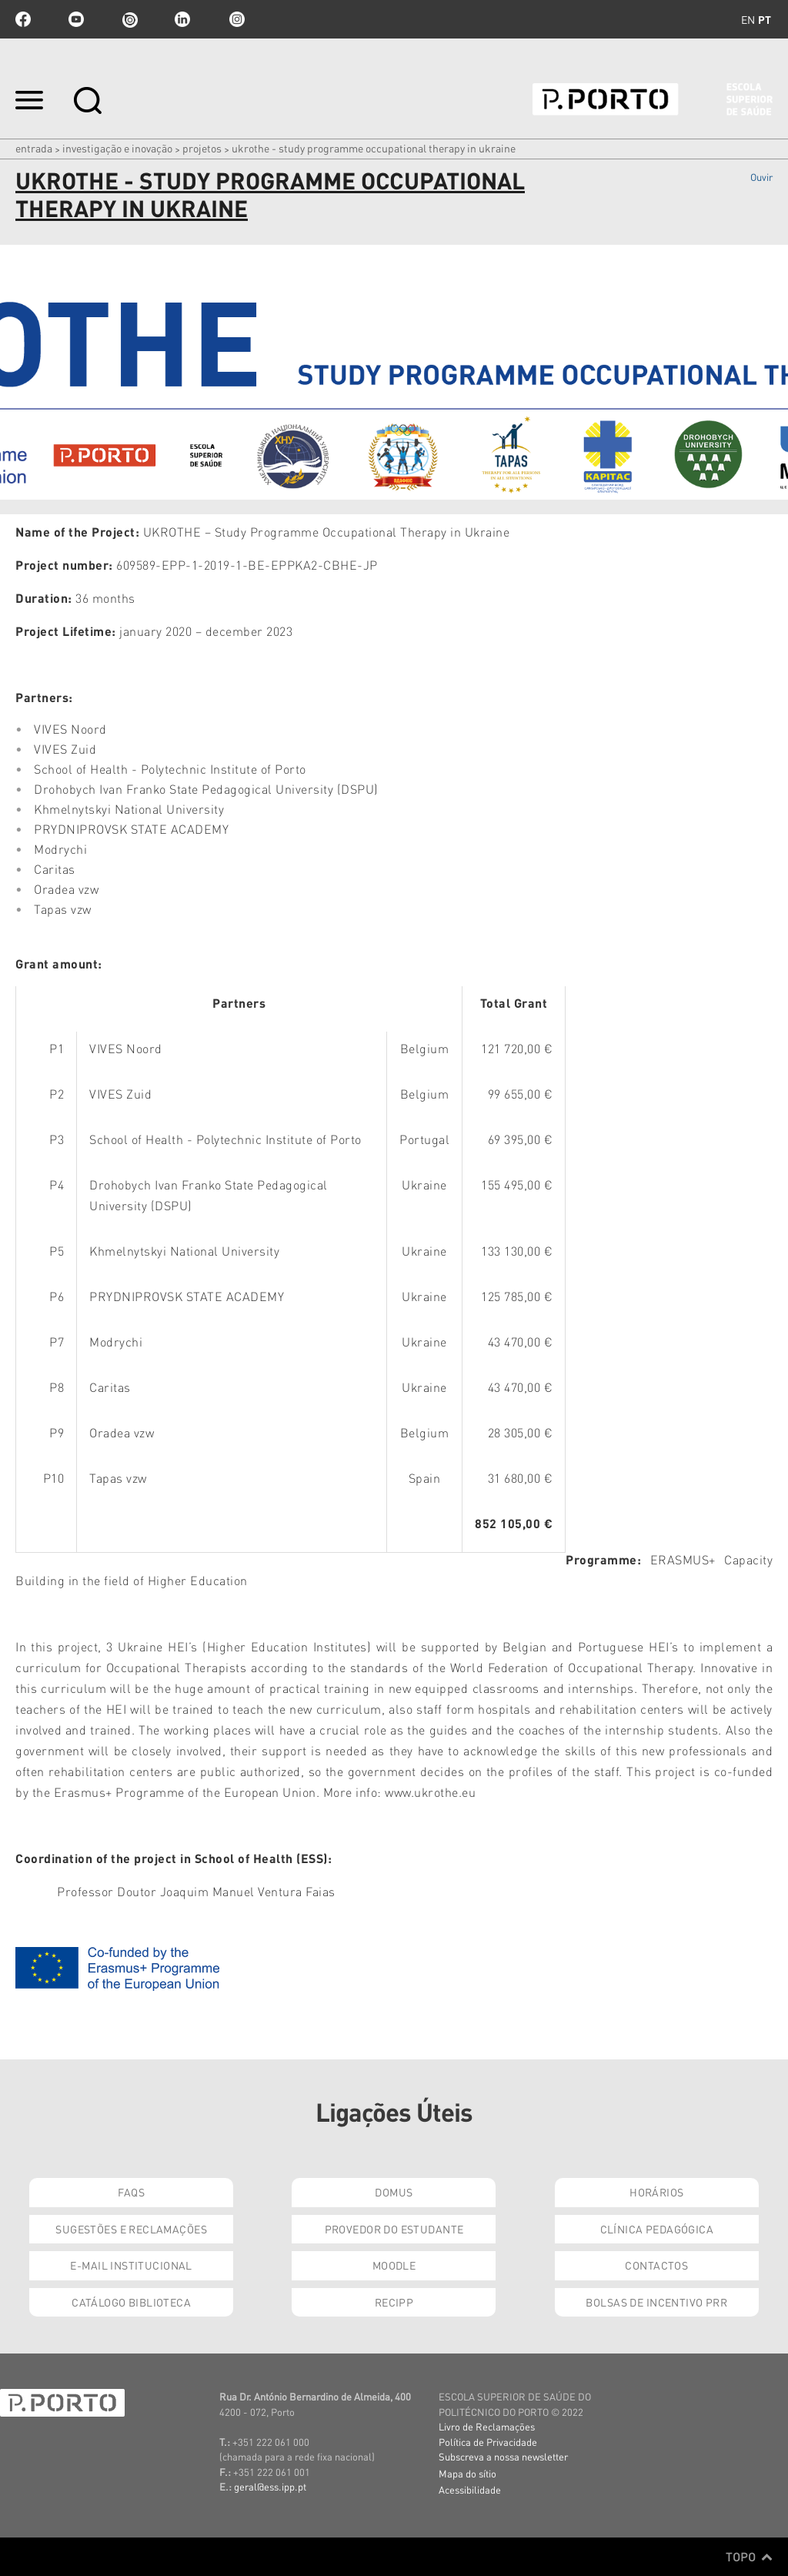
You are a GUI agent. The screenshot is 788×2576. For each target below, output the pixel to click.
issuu (129, 19)
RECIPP (394, 2302)
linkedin (182, 19)
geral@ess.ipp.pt (270, 2486)
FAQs (131, 2192)
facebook (23, 19)
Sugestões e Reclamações (131, 2229)
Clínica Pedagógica (657, 2229)
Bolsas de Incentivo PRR (656, 2302)
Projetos (202, 148)
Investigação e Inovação (117, 148)
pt (764, 19)
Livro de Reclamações (487, 2426)
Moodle (394, 2265)
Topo (749, 2556)
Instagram (235, 19)
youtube (76, 19)
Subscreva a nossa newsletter (503, 2456)
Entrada (33, 148)
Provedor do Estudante (394, 2229)
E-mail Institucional (131, 2265)
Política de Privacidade (488, 2441)
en (748, 19)
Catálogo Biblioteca (131, 2302)
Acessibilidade (470, 2489)
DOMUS (393, 2192)
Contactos (656, 2265)
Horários (656, 2192)
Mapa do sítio (467, 2473)
